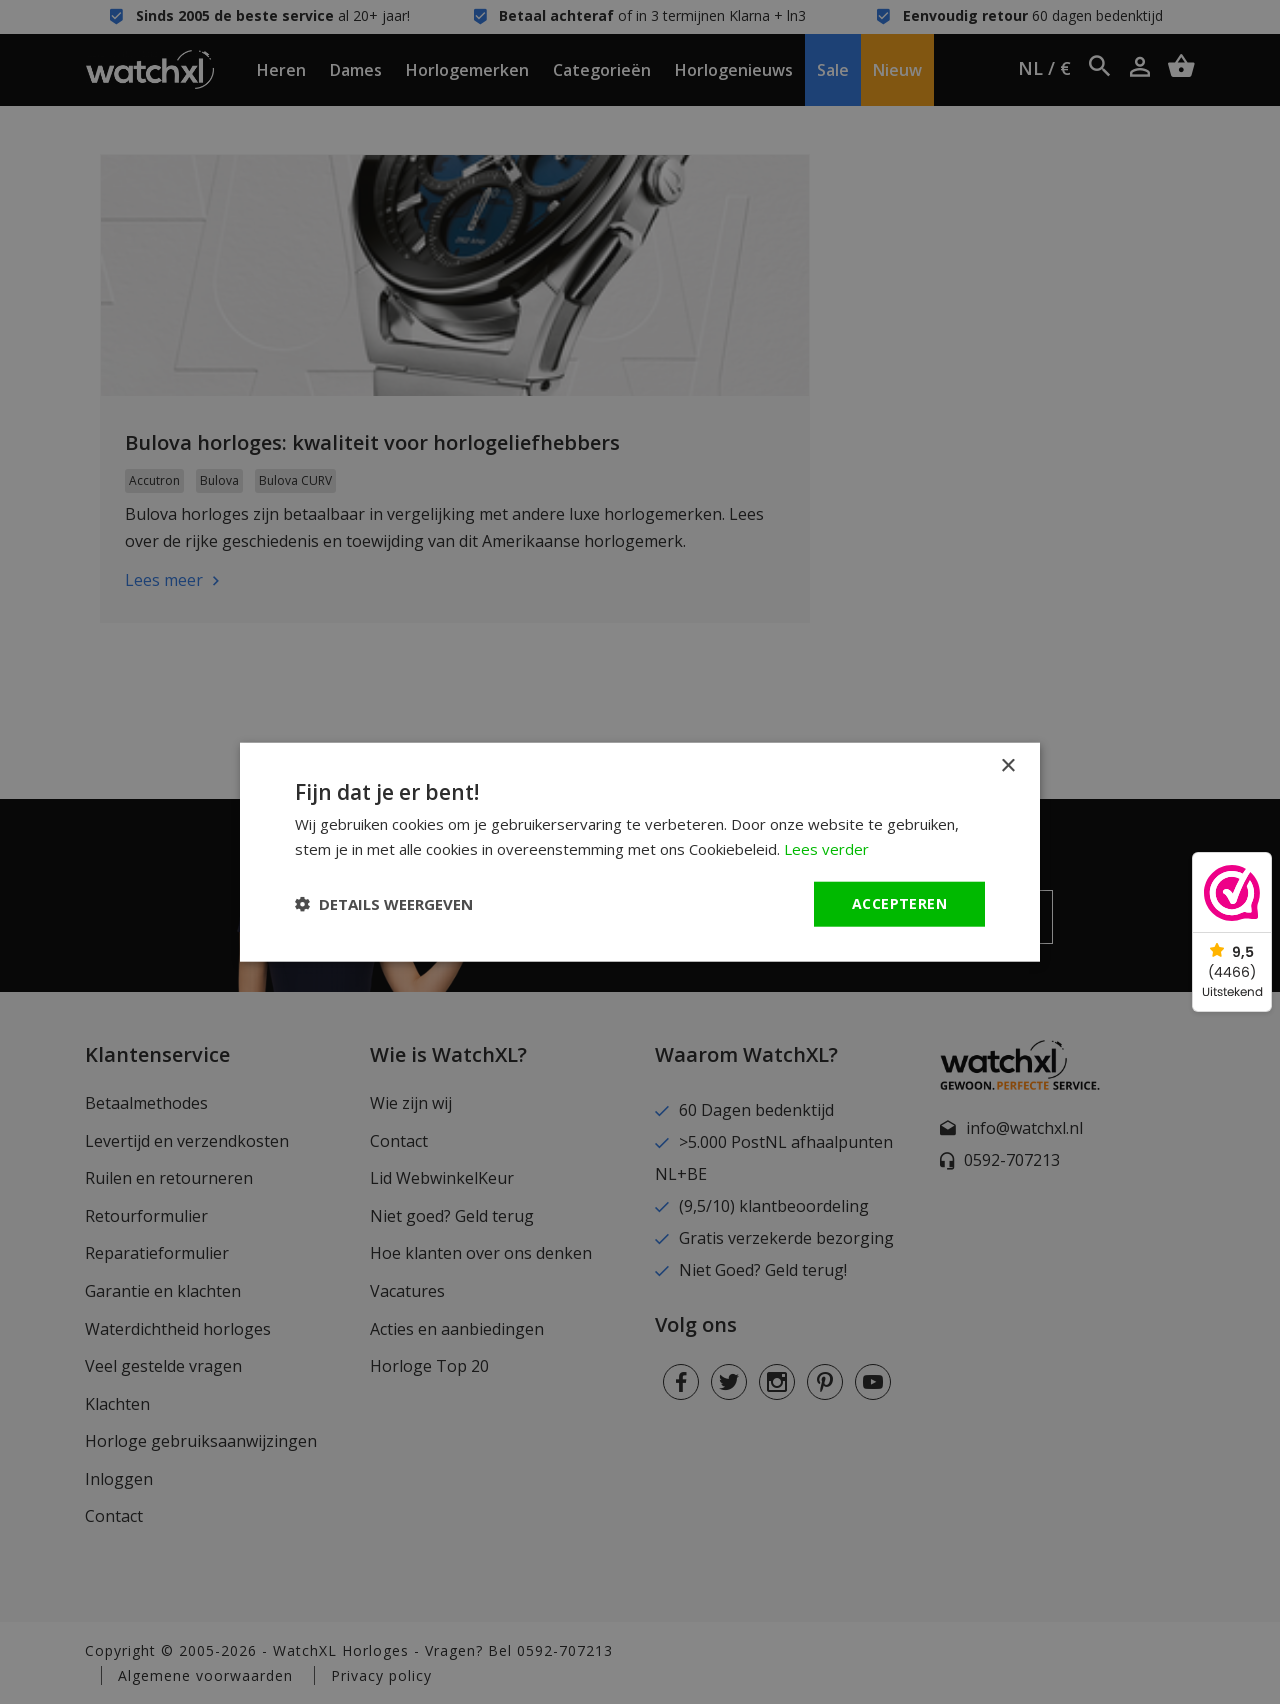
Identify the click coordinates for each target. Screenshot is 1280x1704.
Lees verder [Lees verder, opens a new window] (826, 849)
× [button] (1007, 766)
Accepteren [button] (899, 903)
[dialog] (640, 852)
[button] (384, 904)
